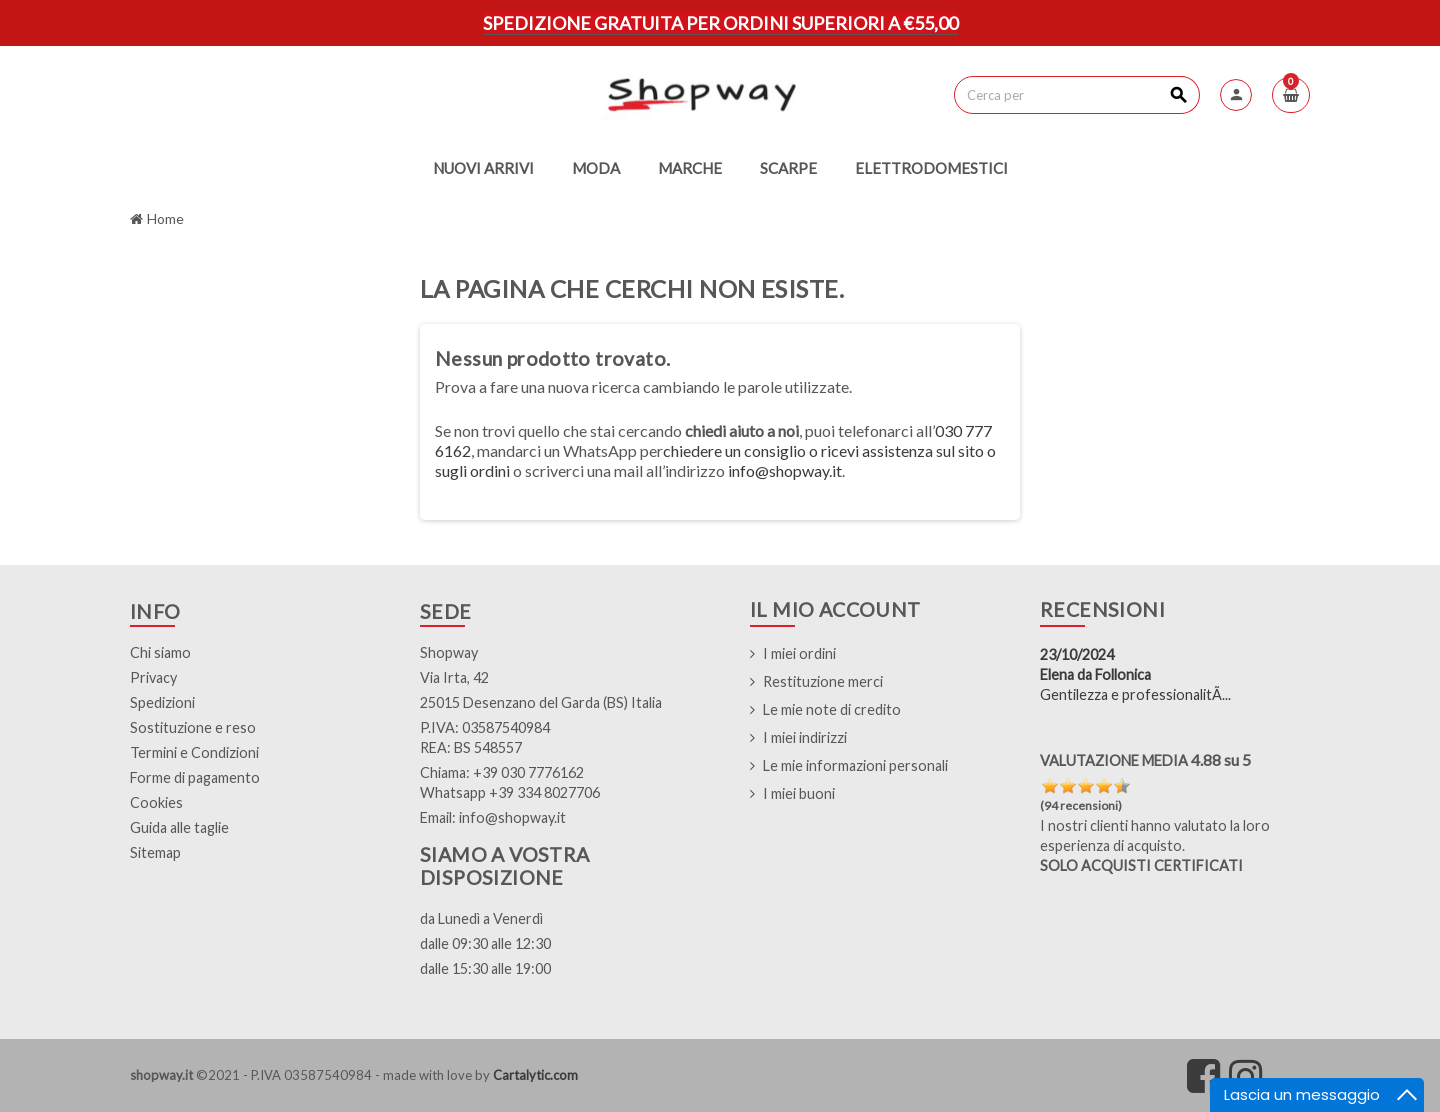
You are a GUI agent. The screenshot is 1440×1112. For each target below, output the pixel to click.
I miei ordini (799, 653)
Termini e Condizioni (194, 752)
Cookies (156, 802)
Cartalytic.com (535, 1075)
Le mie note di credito (832, 709)
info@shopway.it (785, 470)
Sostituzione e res (188, 727)
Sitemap (155, 852)
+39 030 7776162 (528, 772)
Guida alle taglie (179, 827)
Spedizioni (162, 702)
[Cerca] (1076, 95)
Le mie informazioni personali (855, 765)
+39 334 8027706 (544, 792)
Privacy (153, 677)
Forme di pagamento (195, 777)
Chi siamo (160, 652)
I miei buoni (799, 793)
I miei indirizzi (805, 737)
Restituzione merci (823, 681)
